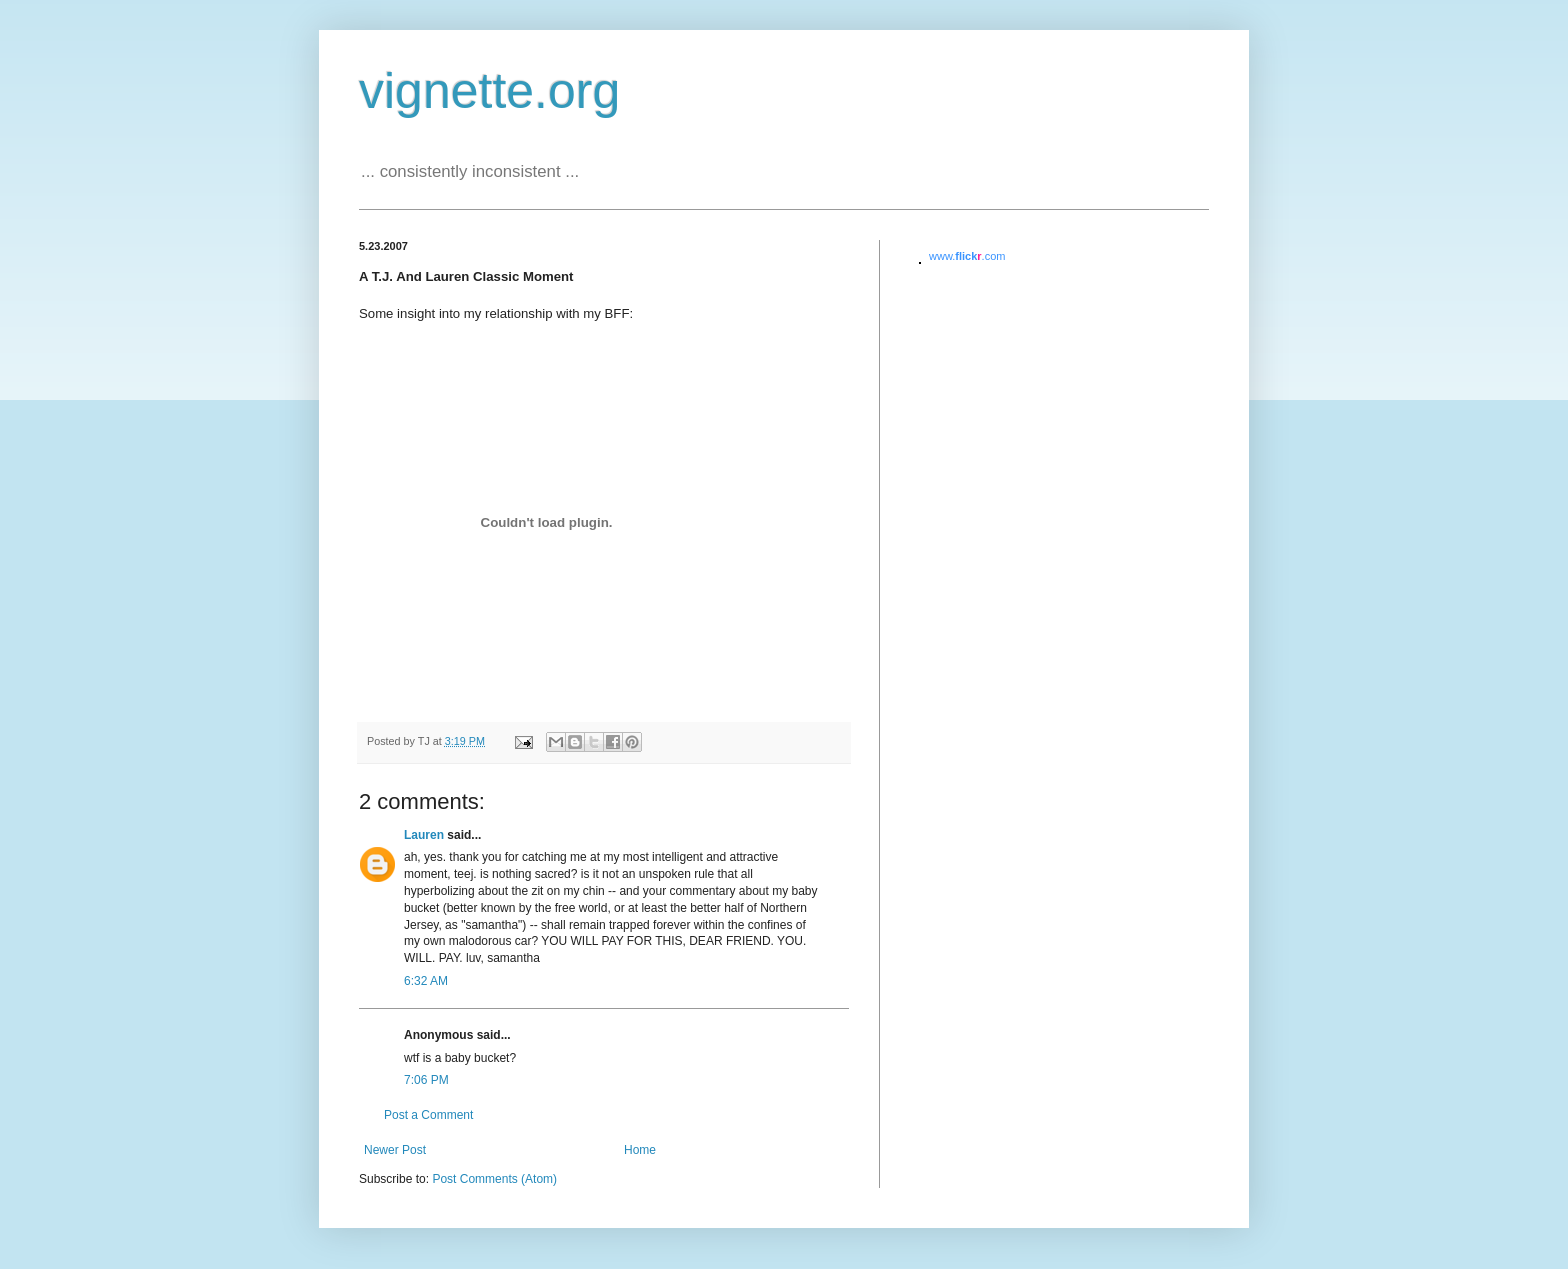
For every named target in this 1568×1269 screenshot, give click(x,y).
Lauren (424, 835)
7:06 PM (426, 1080)
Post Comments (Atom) (494, 1179)
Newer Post (395, 1150)
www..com (967, 256)
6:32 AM (426, 981)
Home (640, 1150)
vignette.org (489, 91)
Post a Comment (428, 1115)
